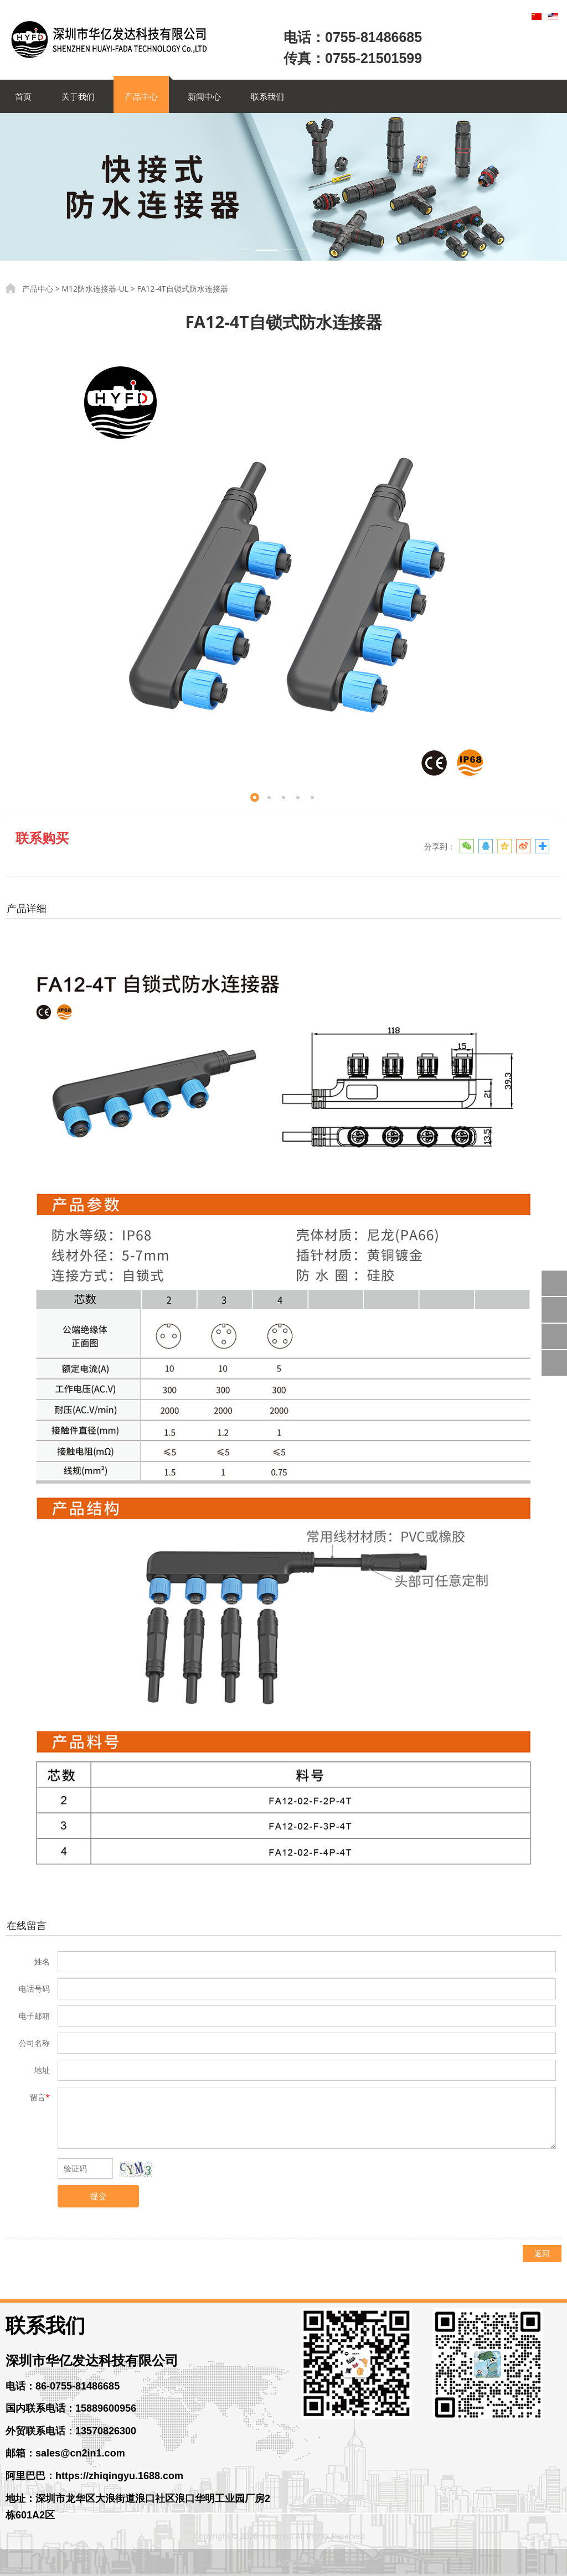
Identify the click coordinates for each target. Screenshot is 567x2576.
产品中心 (141, 96)
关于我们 (78, 96)
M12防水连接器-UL (94, 288)
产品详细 (27, 908)
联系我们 (267, 96)
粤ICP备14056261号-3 (284, 2562)
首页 (23, 96)
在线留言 (27, 1925)
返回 (542, 2253)
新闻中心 (204, 96)
